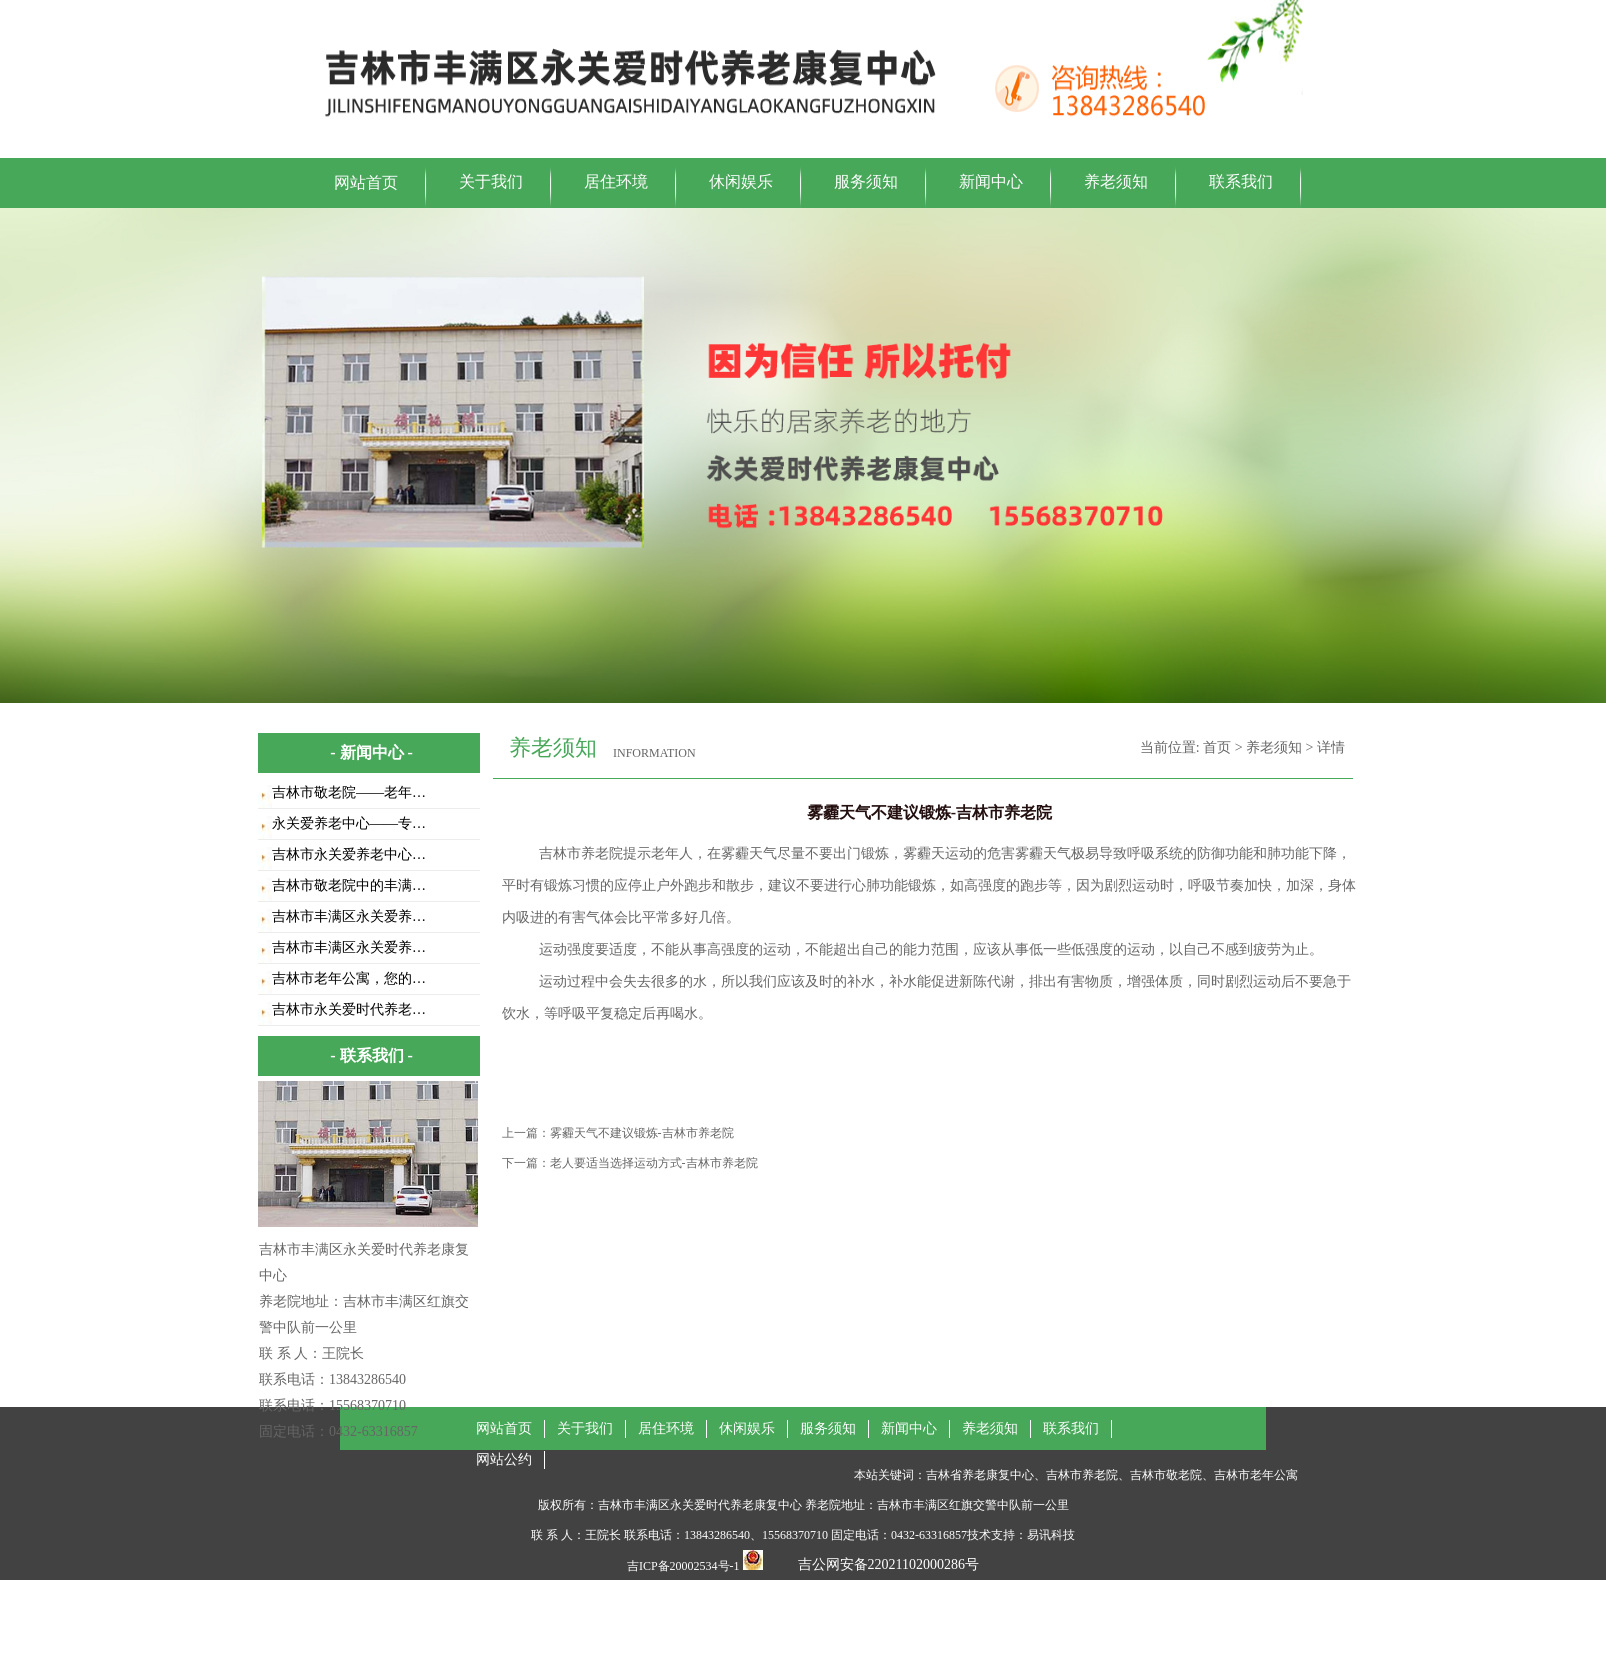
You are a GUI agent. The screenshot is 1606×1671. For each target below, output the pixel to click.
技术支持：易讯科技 (1021, 1535)
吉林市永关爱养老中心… (349, 854)
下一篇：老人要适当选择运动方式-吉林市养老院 (630, 1163)
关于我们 (491, 181)
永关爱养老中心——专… (349, 823)
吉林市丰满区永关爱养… (349, 916)
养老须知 (1116, 181)
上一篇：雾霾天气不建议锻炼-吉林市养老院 (618, 1133)
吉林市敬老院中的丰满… (349, 885)
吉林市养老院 (581, 853)
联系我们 (1241, 181)
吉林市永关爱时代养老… (349, 1009)
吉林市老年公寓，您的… (349, 978)
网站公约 (504, 1459)
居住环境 (616, 181)
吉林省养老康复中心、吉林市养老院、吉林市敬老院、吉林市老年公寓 (1112, 1475)
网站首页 (366, 182)
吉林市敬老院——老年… (349, 792)
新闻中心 (991, 181)
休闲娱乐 (741, 181)
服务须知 (866, 181)
